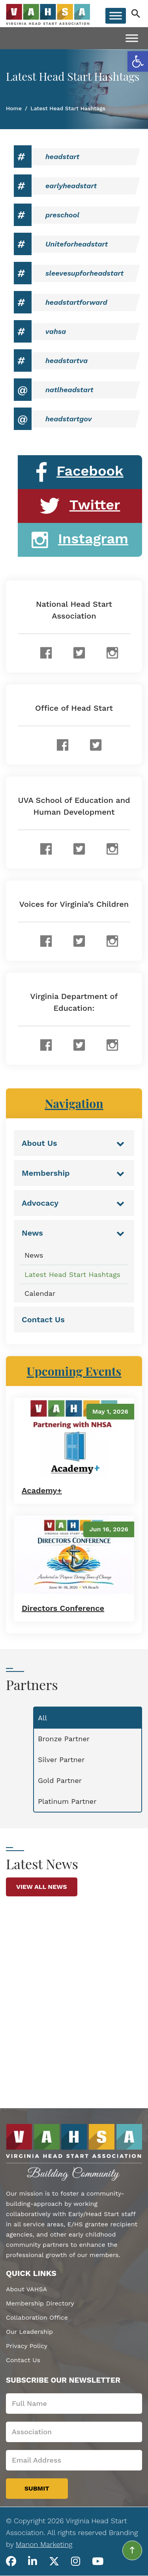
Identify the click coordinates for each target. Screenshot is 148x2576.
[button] (137, 61)
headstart (62, 156)
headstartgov (68, 419)
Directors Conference (63, 1608)
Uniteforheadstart (76, 244)
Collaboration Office (37, 2317)
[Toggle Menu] (115, 15)
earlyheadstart (71, 186)
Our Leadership (29, 2331)
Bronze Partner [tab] (64, 1739)
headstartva (66, 360)
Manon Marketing (44, 2544)
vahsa (55, 331)
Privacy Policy (26, 2346)
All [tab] (42, 1718)
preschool (62, 215)
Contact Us (23, 2360)
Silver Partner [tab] (61, 1759)
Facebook (79, 472)
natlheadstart (69, 389)
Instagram (80, 540)
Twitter (80, 506)
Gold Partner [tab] (60, 1780)
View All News (41, 1886)
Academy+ (42, 1490)
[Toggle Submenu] (120, 1143)
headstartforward (76, 302)
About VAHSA (26, 2289)
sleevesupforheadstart (84, 273)
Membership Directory (40, 2303)
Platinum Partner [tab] (67, 1801)
